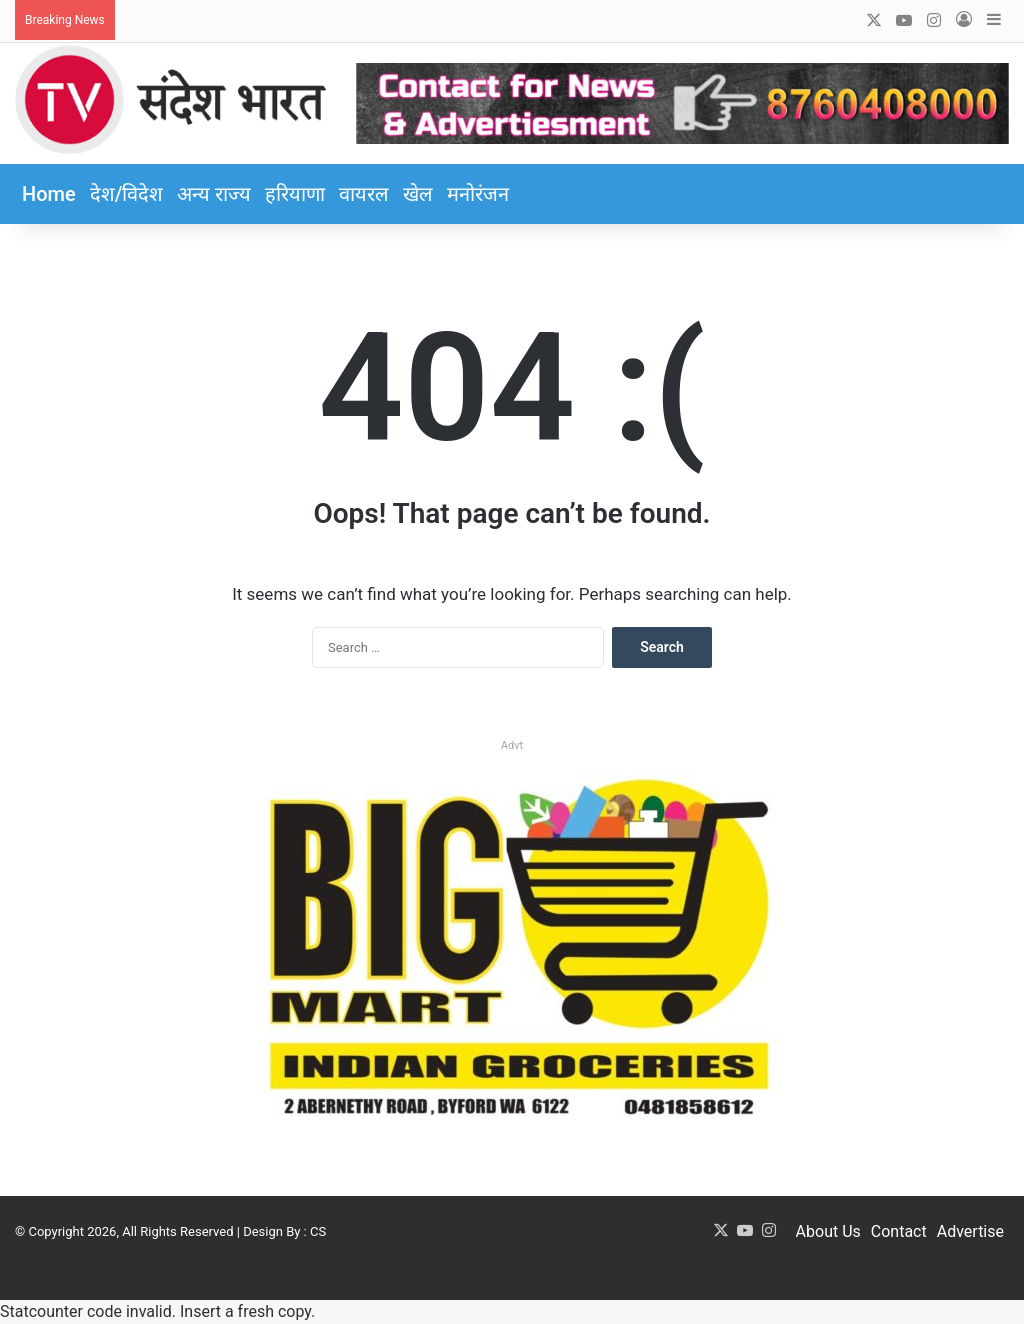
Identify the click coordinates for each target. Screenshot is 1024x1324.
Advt (512, 745)
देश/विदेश (127, 194)
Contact (899, 1231)
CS (318, 1231)
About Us (828, 1231)
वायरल (364, 194)
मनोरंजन (478, 194)
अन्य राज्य (214, 194)
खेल (418, 194)
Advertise (970, 1231)
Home (49, 194)
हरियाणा (295, 194)
